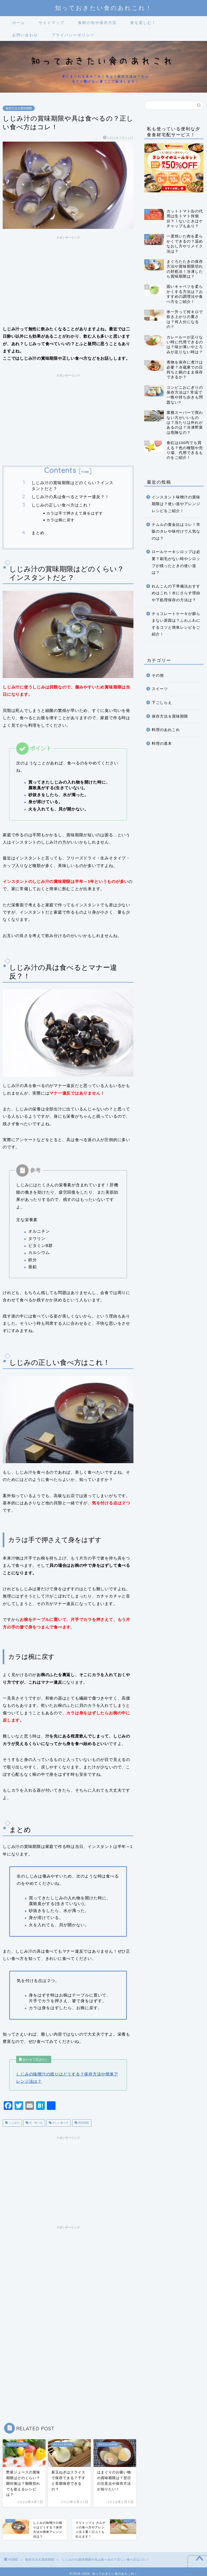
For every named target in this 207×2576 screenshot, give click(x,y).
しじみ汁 (13, 2122)
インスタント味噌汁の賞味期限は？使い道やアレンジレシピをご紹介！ (176, 504)
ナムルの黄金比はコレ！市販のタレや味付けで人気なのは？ (176, 531)
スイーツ (160, 689)
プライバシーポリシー (73, 35)
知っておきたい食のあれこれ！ (103, 7)
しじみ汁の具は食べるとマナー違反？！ (70, 496)
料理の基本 (162, 744)
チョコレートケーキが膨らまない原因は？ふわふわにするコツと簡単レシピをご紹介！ (176, 624)
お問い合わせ (25, 35)
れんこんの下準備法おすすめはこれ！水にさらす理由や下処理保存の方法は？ (176, 593)
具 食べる (35, 2122)
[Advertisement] (68, 279)
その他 (158, 675)
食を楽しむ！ (143, 22)
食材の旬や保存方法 (97, 22)
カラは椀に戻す (60, 520)
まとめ (38, 532)
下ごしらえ (162, 703)
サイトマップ (51, 22)
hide (85, 472)
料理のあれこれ (166, 730)
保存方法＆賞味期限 (18, 108)
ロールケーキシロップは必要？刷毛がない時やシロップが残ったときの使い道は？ (176, 562)
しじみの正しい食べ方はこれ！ (62, 505)
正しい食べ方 (59, 2122)
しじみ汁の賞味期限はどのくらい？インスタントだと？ (72, 485)
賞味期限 (83, 2122)
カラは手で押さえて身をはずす (74, 513)
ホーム (18, 22)
